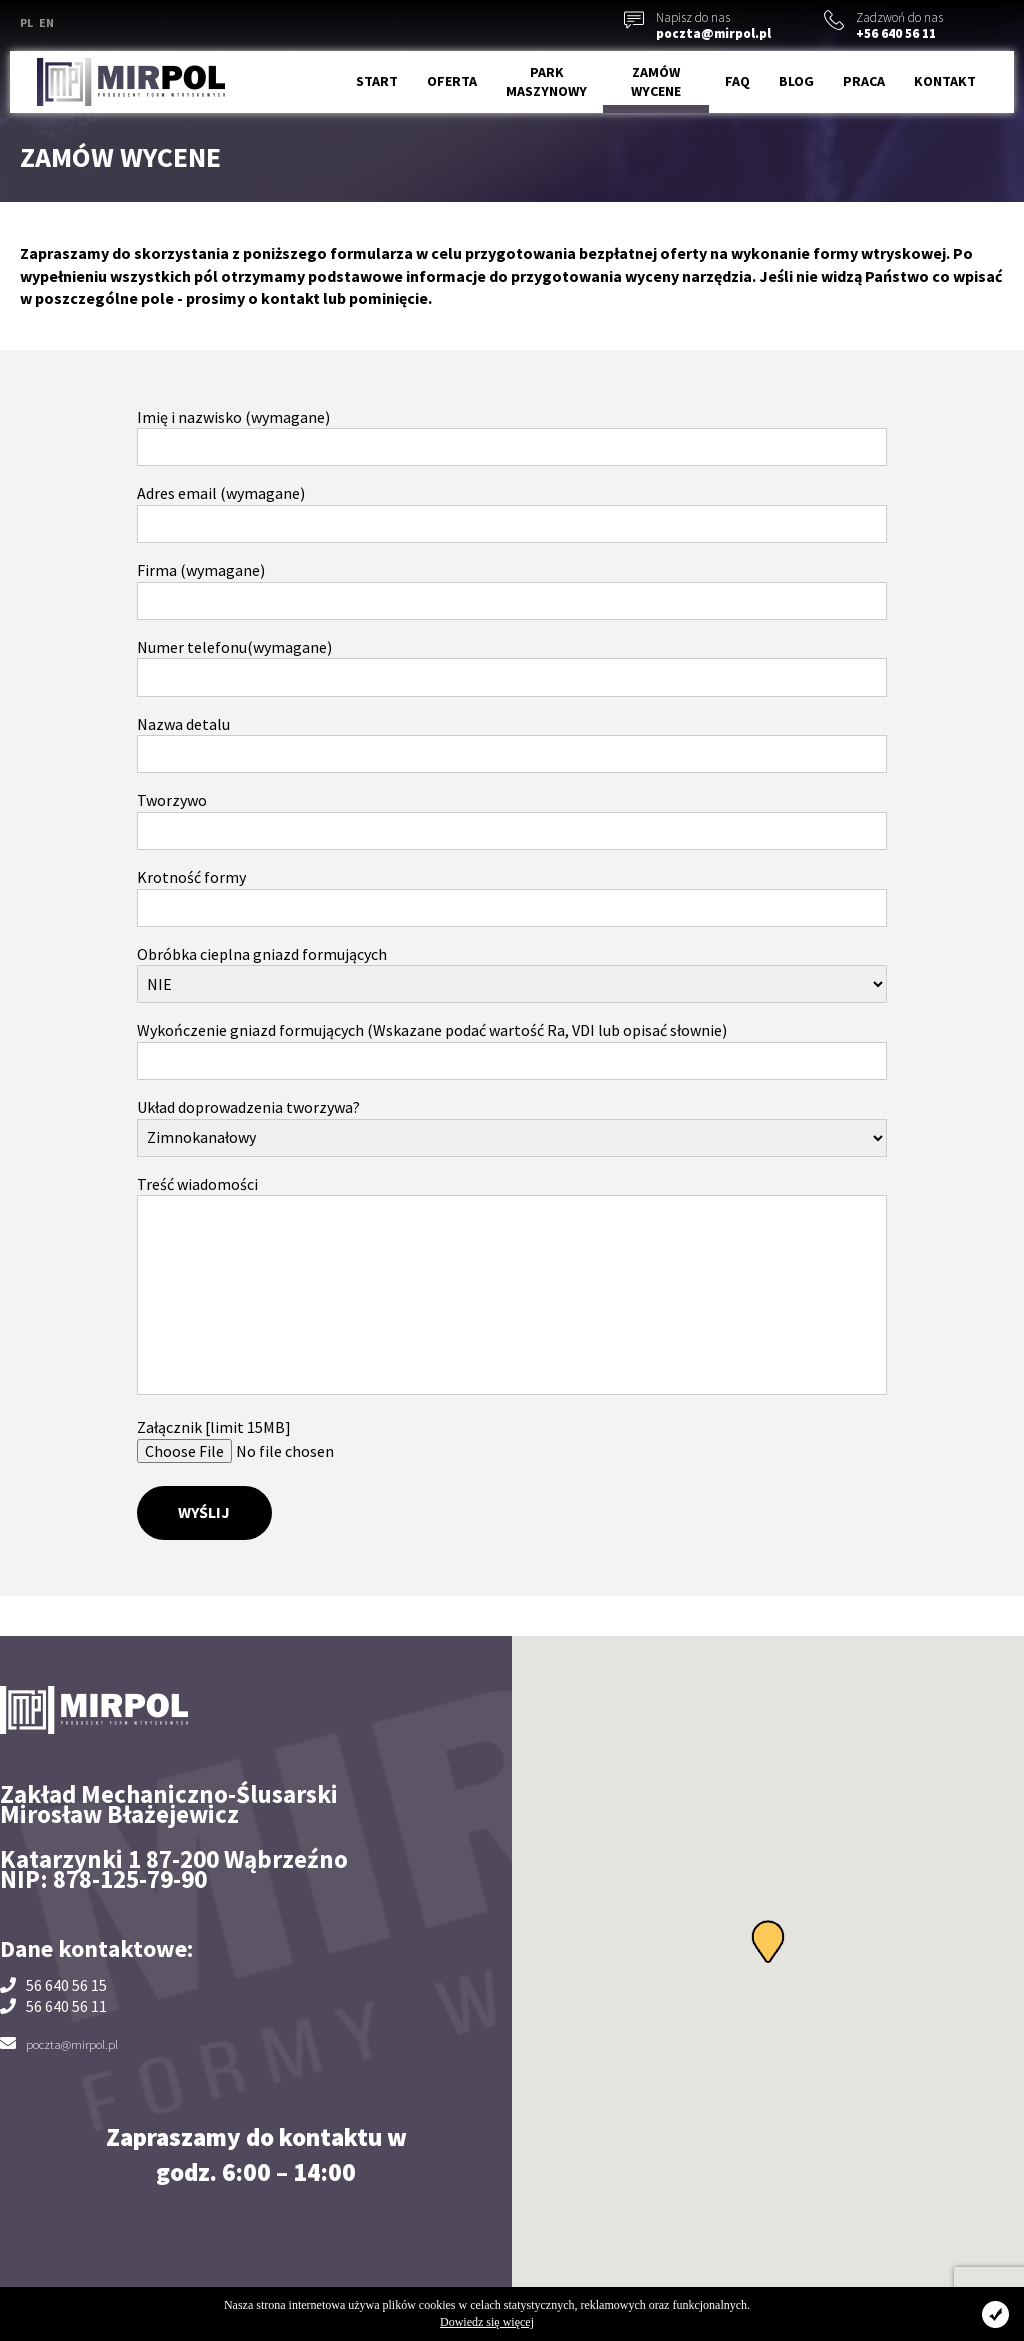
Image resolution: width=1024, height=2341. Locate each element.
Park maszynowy (546, 82)
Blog (796, 81)
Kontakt (945, 81)
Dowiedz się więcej (487, 2322)
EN (46, 22)
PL (26, 22)
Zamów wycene (656, 82)
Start (377, 81)
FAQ (737, 81)
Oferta (452, 81)
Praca (864, 81)
